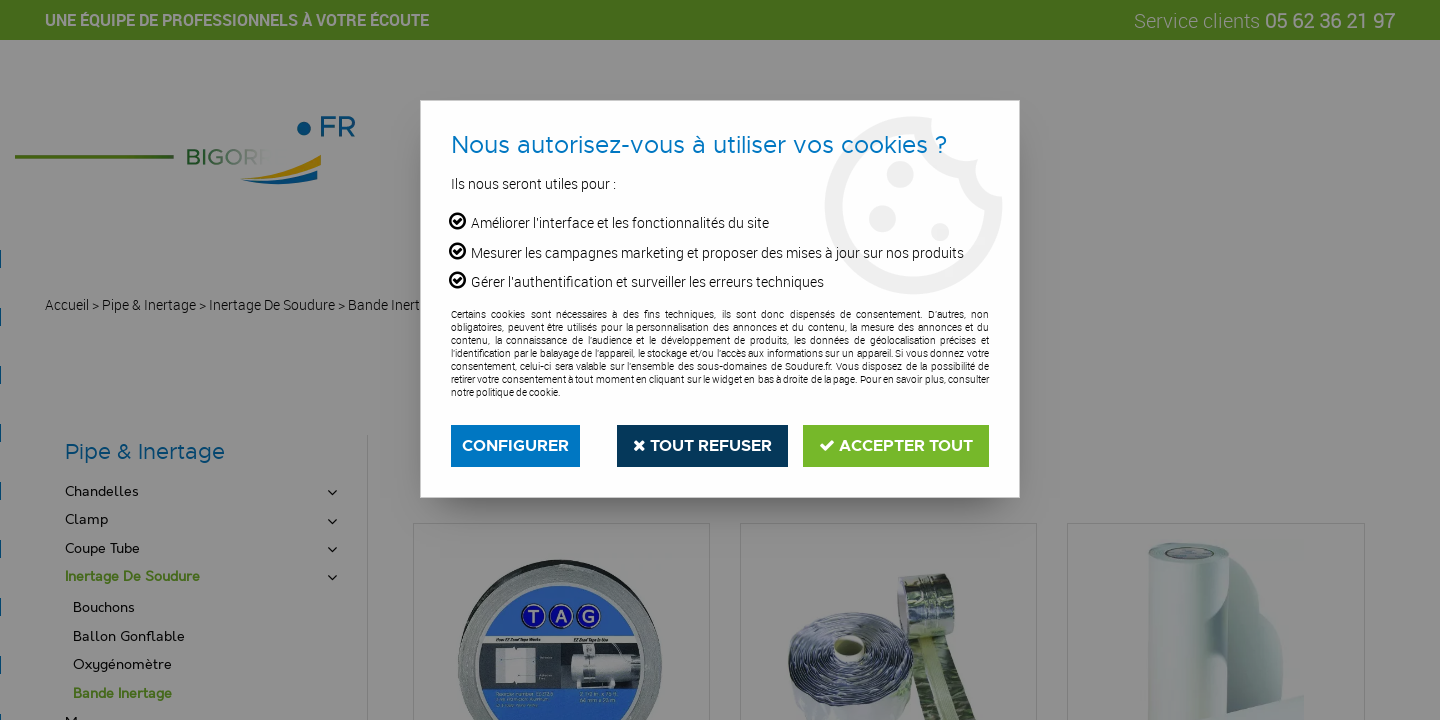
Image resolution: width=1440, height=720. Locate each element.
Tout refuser (702, 445)
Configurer (515, 445)
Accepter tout (896, 445)
